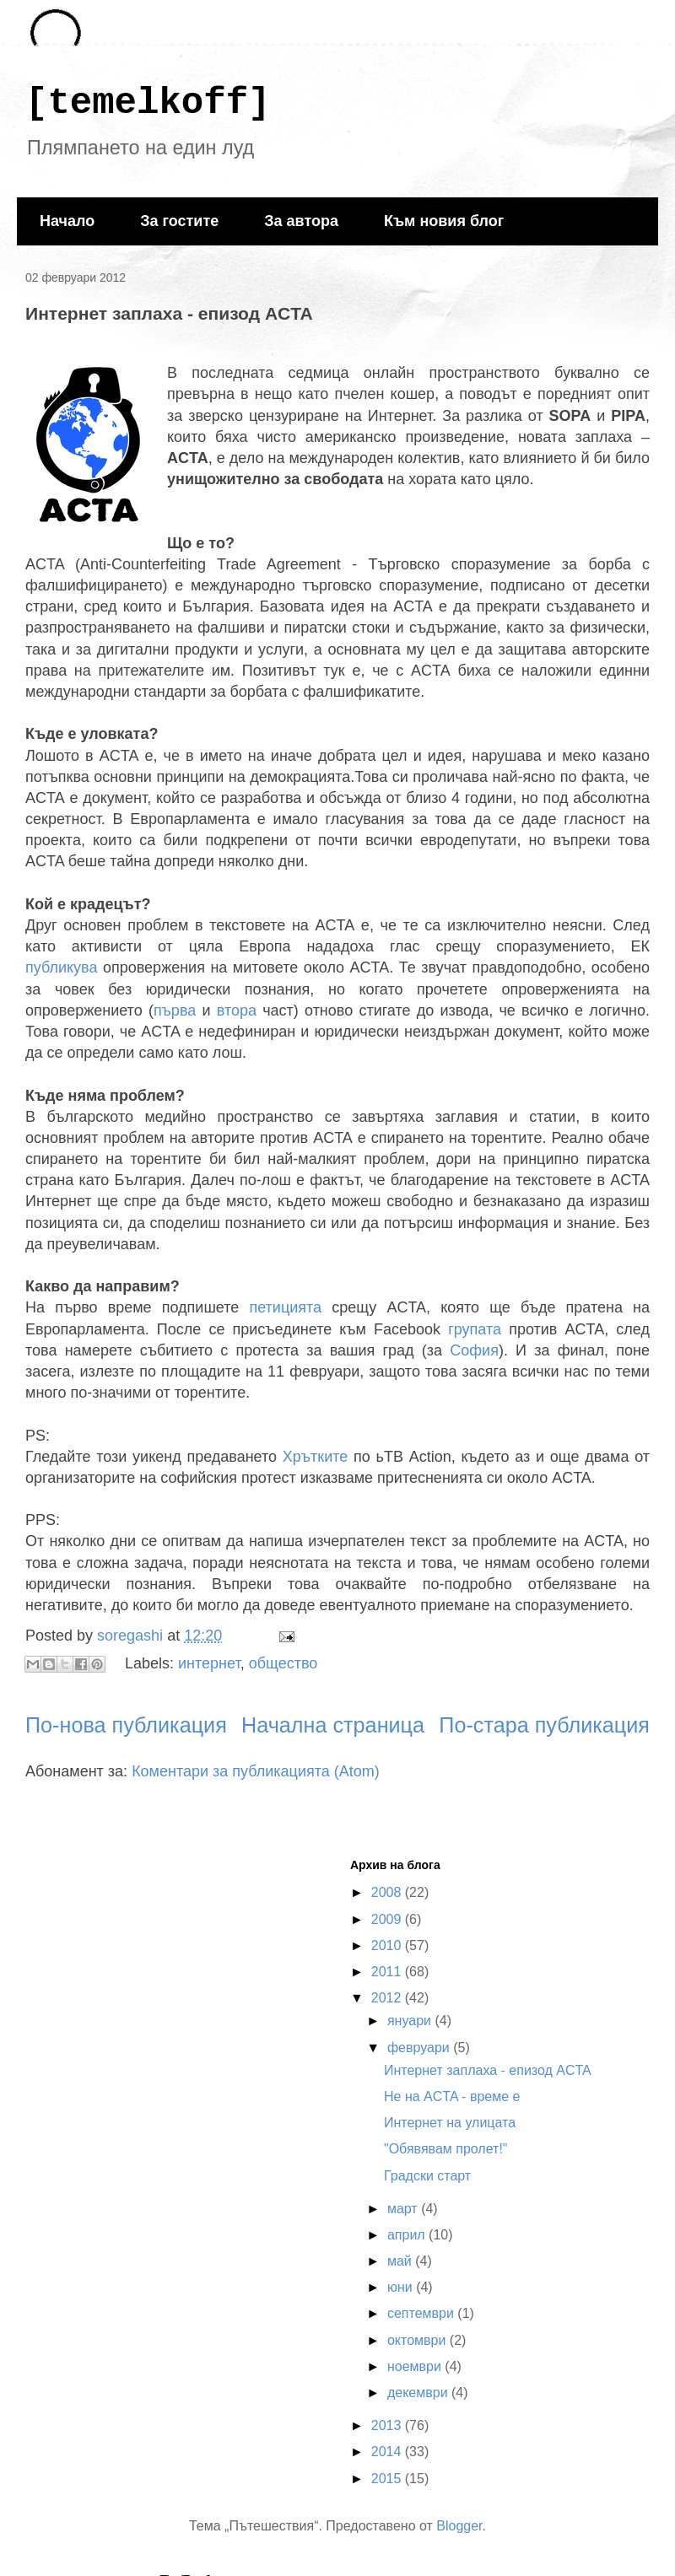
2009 (388, 1919)
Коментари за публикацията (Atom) (256, 1771)
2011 (388, 1971)
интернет (209, 1663)
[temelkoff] (147, 103)
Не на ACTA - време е (452, 2096)
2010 (388, 1945)
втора (236, 1010)
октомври (418, 2340)
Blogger (459, 2526)
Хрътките (315, 1456)
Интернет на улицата (450, 2122)
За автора (301, 221)
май (401, 2261)
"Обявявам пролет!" (446, 2149)
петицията (285, 1307)
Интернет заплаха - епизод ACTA (487, 2070)
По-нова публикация (126, 1725)
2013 (388, 2425)
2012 (388, 1998)
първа (175, 1010)
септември (422, 2313)
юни (401, 2287)
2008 (388, 1892)
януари (411, 2020)
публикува (61, 967)
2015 (388, 2478)
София (474, 1350)
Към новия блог (444, 221)
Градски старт (427, 2176)
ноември (416, 2366)
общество (283, 1663)
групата (474, 1329)
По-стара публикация (544, 1725)
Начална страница (332, 1725)
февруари (420, 2047)
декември (419, 2392)
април (408, 2235)
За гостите (179, 221)
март (404, 2208)
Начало (67, 221)
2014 (388, 2451)
